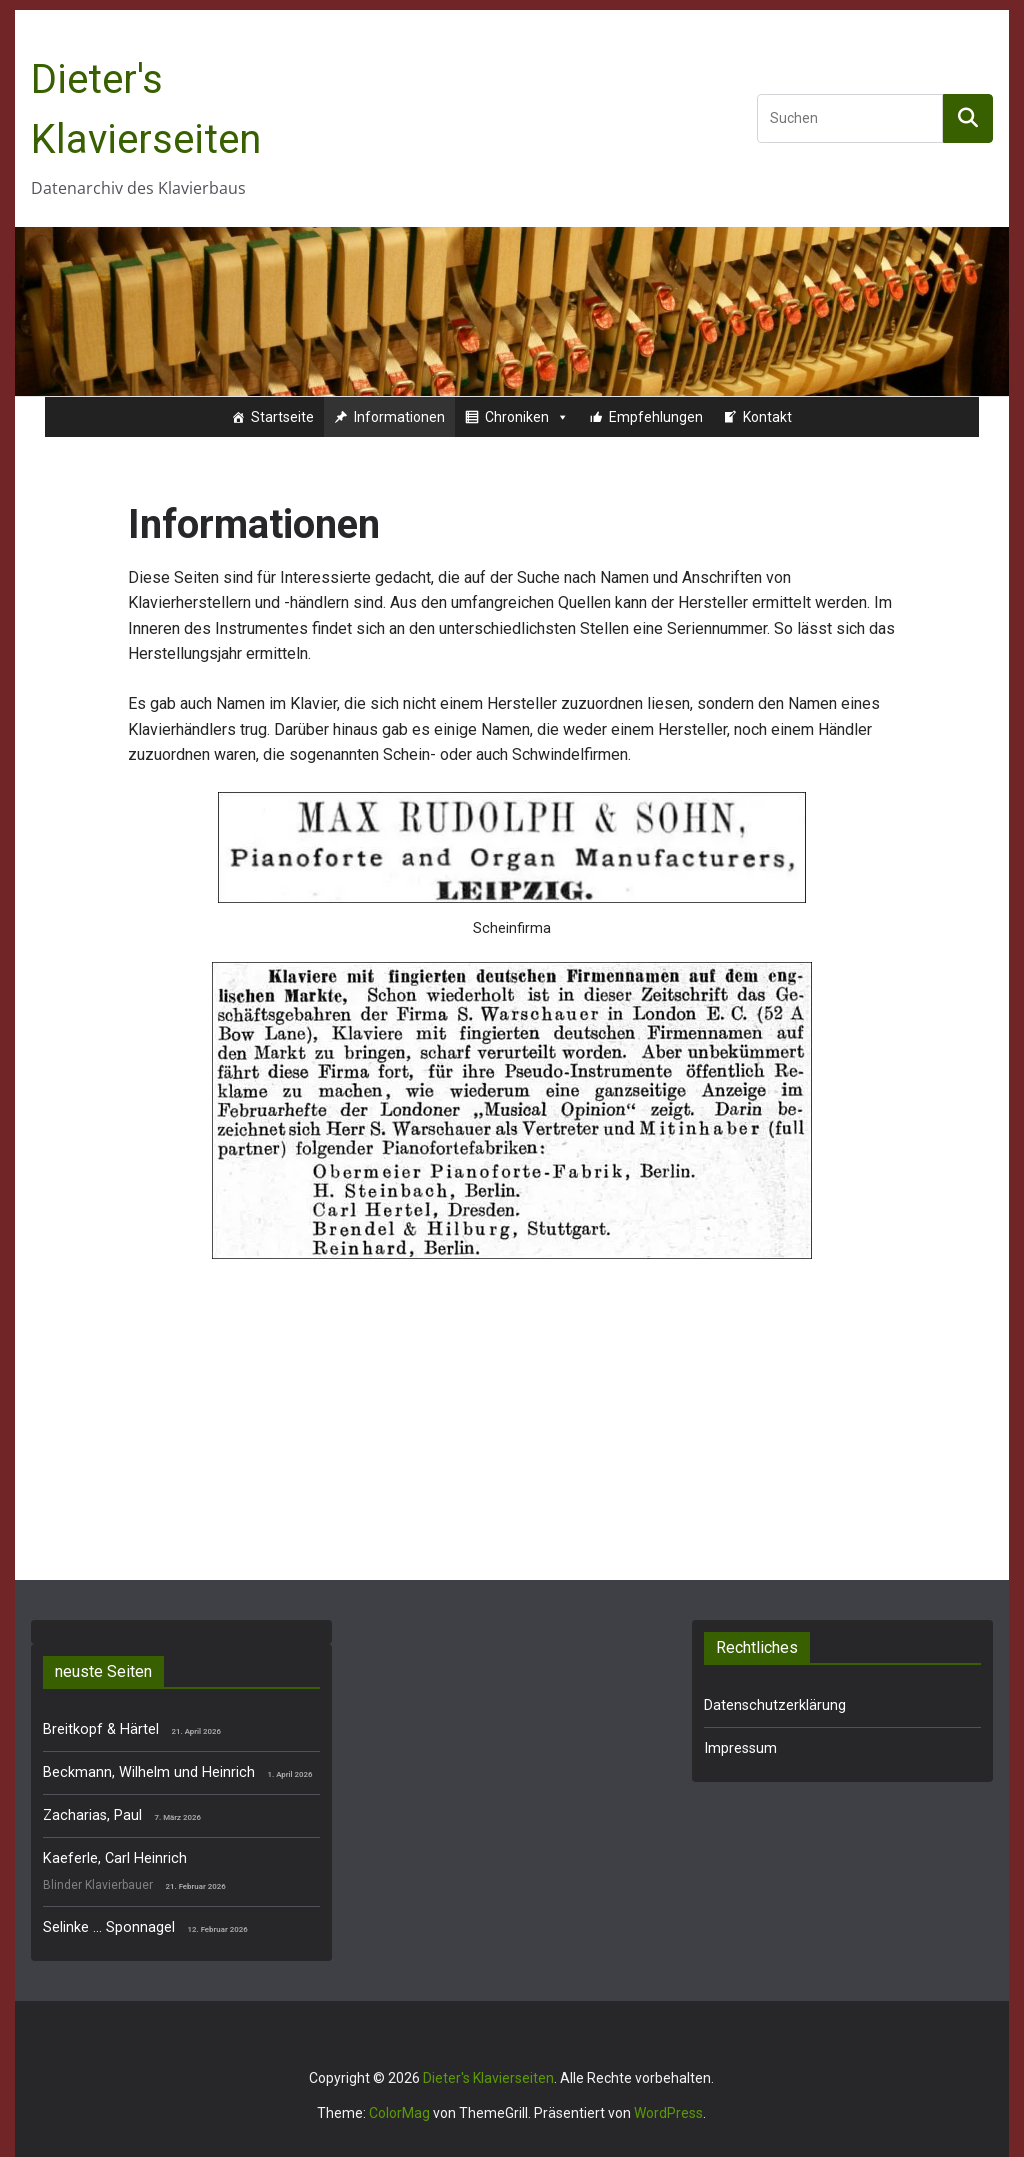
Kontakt (767, 417)
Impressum (740, 1748)
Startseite (282, 417)
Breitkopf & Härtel (101, 1729)
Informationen (399, 417)
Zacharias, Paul (92, 1815)
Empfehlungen (656, 417)
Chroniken (527, 417)
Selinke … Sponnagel (109, 1927)
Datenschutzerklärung (775, 1705)
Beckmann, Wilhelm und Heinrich (149, 1772)
